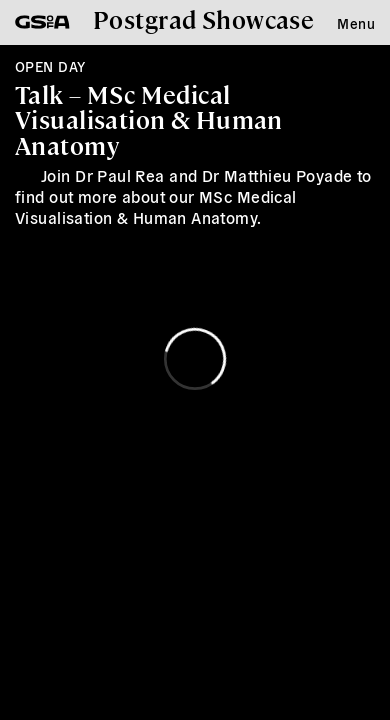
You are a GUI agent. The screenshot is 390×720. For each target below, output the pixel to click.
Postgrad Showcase (203, 19)
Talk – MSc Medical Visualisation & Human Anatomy (149, 119)
